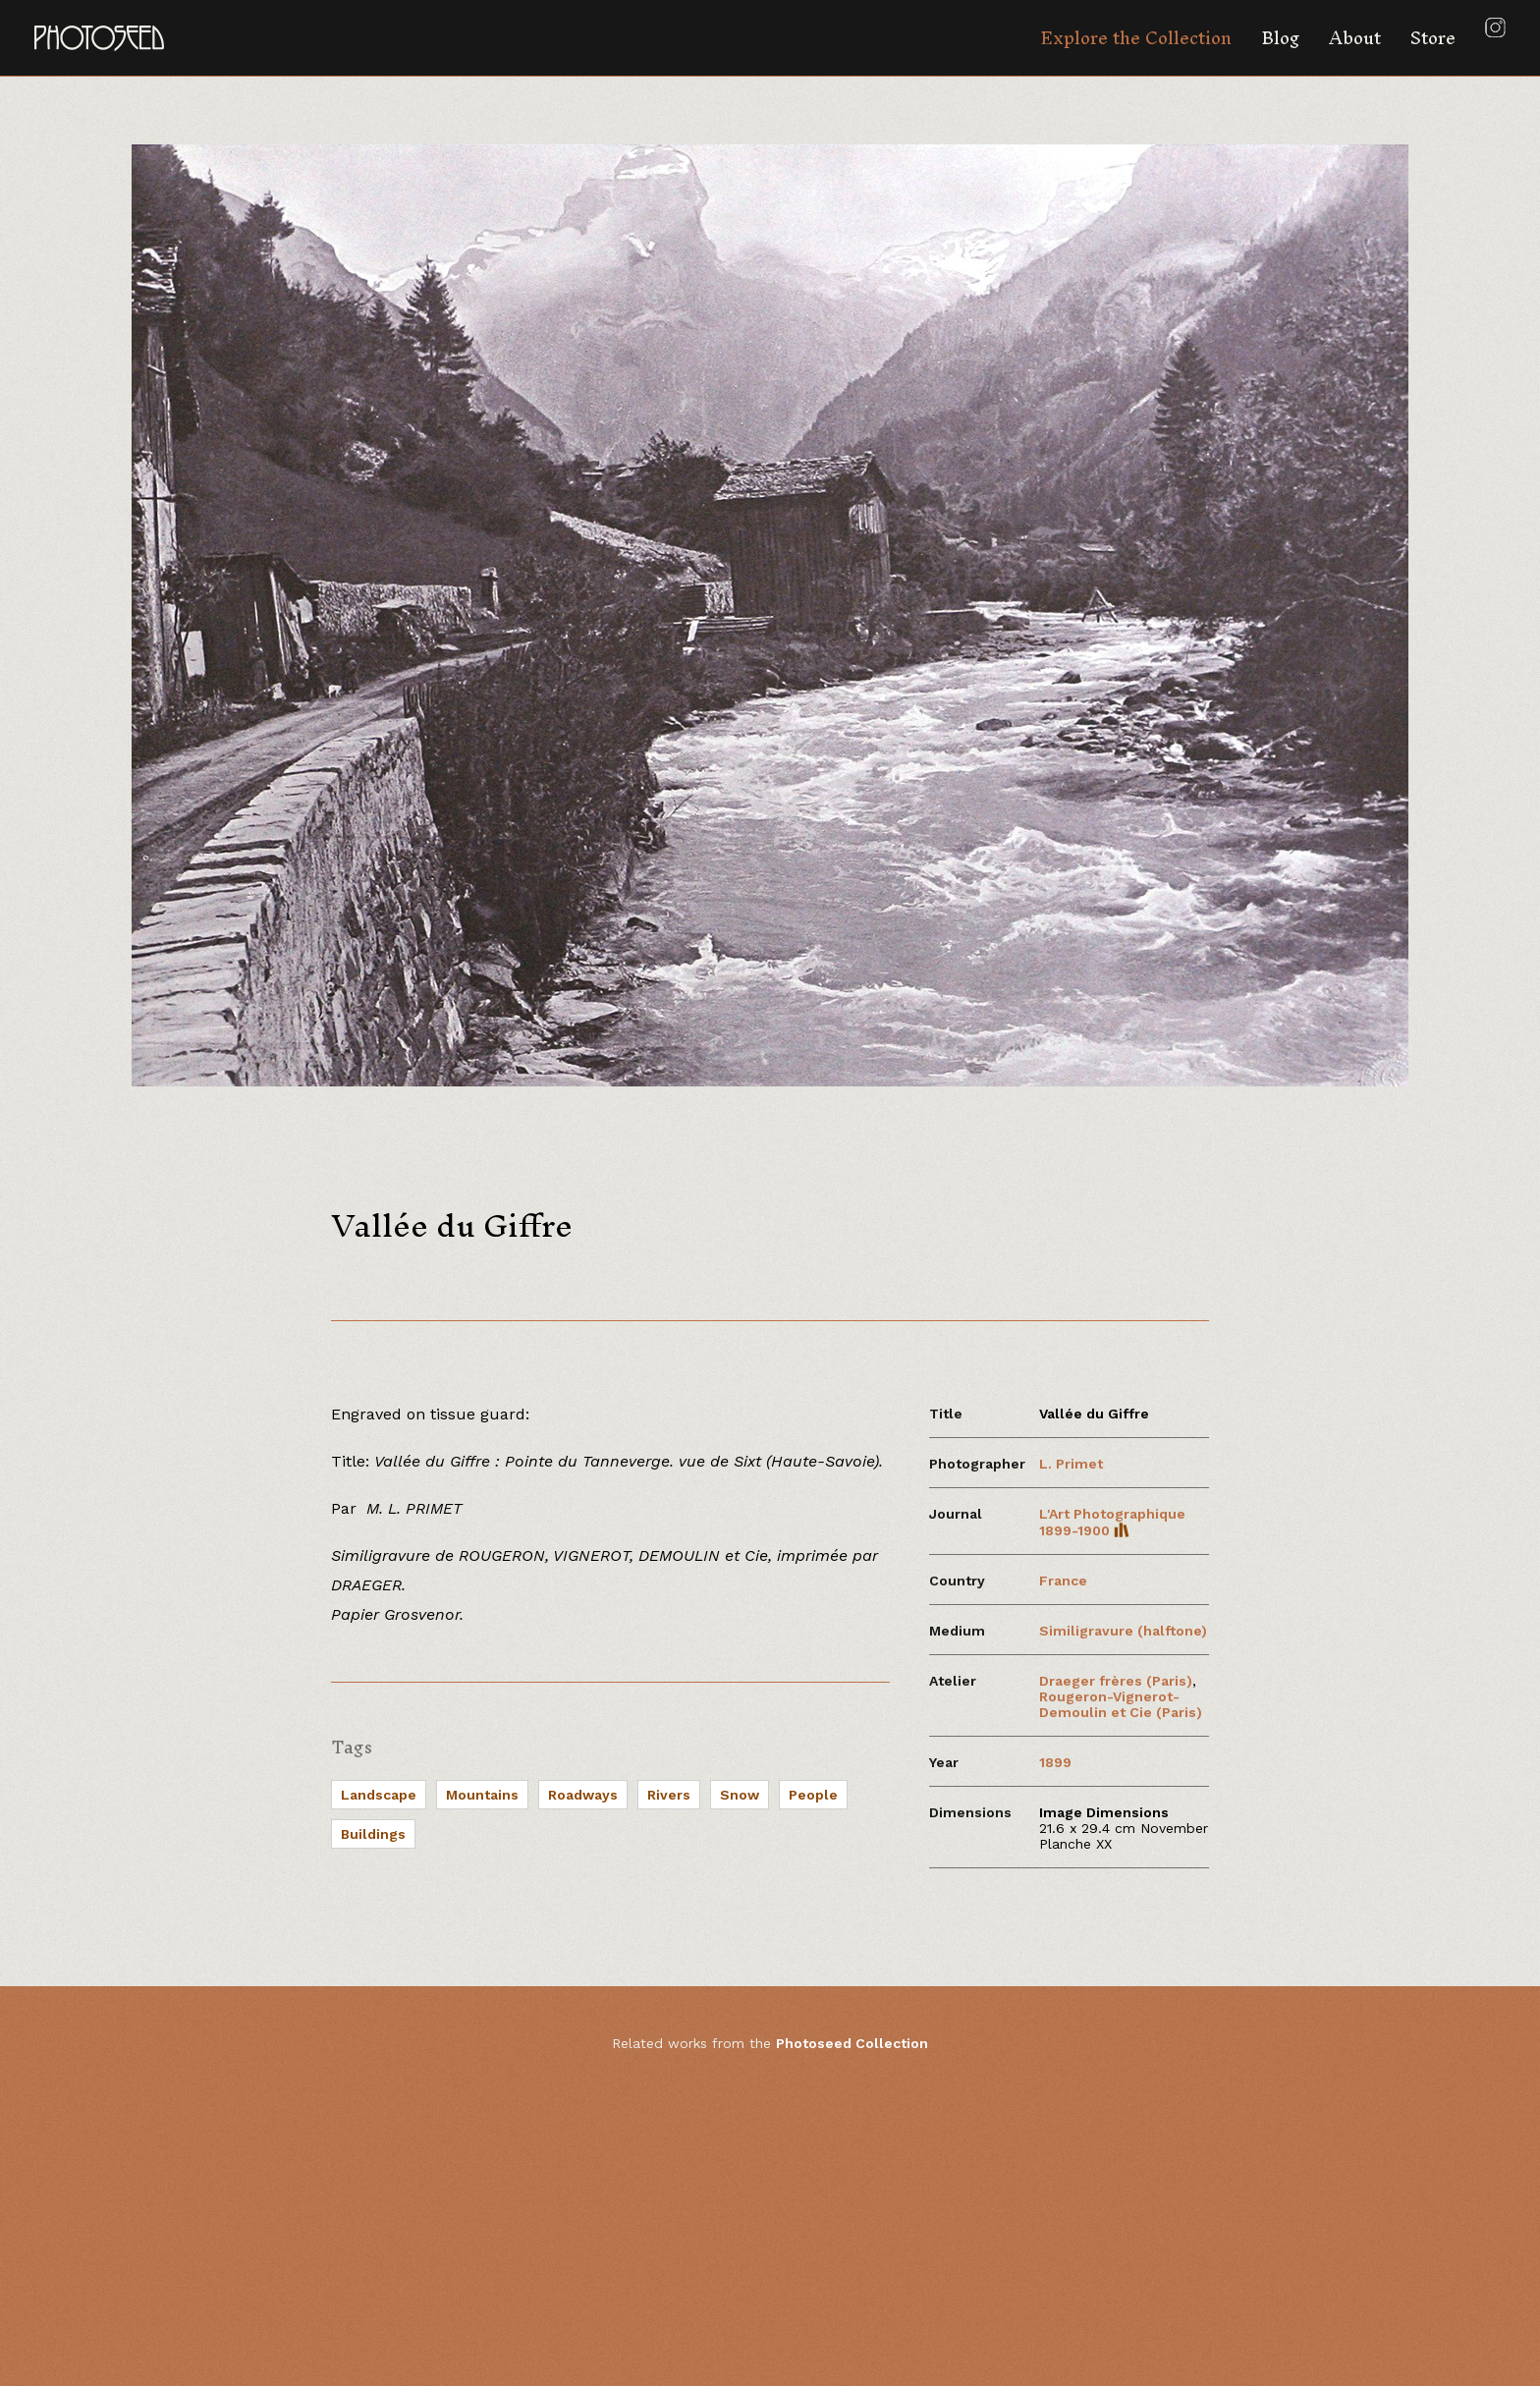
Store (1433, 38)
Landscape (378, 1795)
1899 (1055, 1762)
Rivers (668, 1795)
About (1355, 38)
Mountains (482, 1795)
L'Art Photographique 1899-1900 (1112, 1522)
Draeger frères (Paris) (1115, 1681)
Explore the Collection (1136, 38)
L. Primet (1071, 1463)
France (1063, 1580)
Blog (1280, 38)
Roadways (583, 1795)
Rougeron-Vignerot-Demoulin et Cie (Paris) (1120, 1704)
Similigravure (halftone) (1123, 1630)
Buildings (373, 1834)
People (813, 1795)
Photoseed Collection (852, 2043)
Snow (739, 1795)
